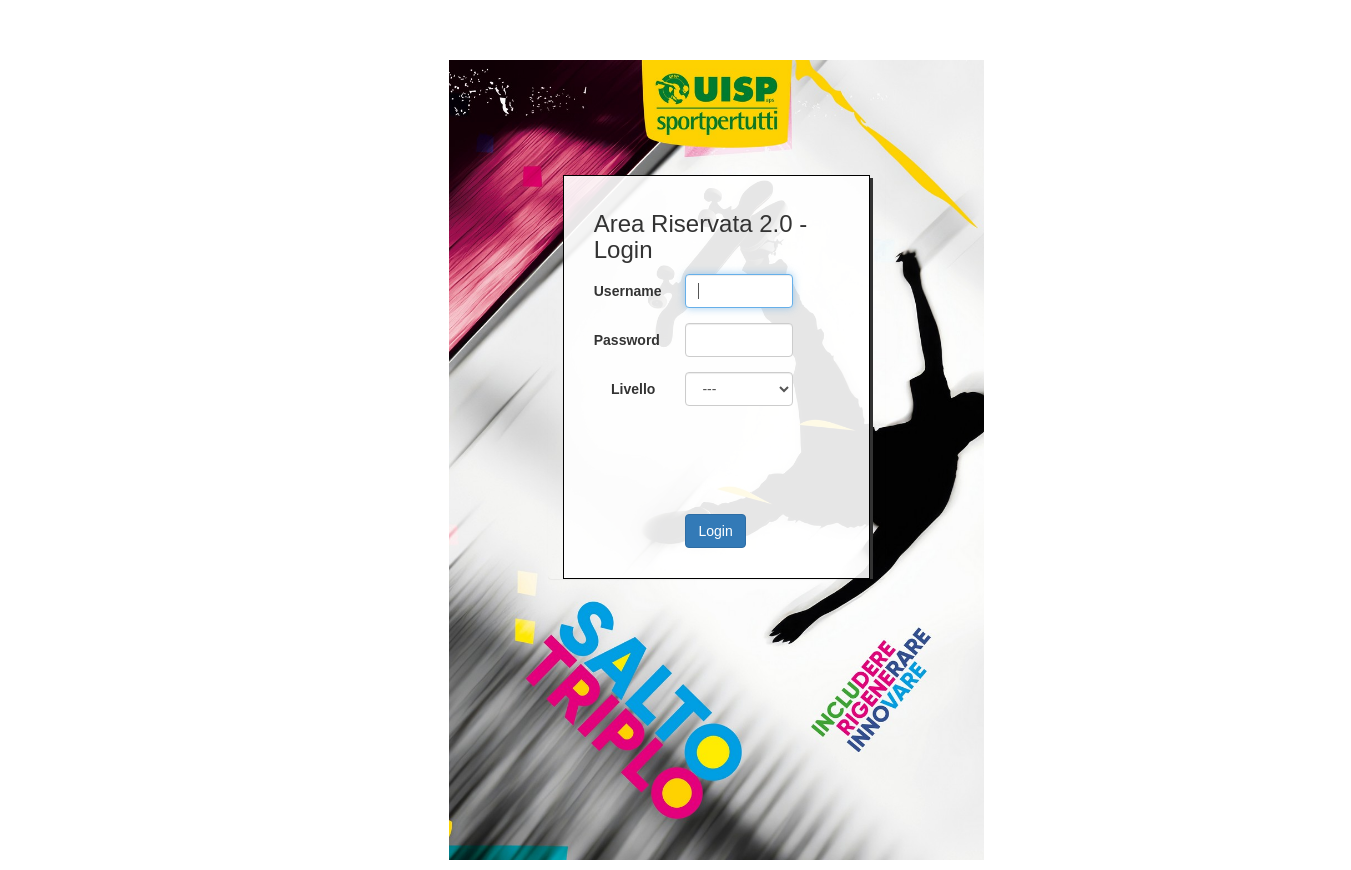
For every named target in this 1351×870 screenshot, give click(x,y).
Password (627, 340)
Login (715, 531)
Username (628, 291)
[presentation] (792, 460)
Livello (633, 389)
